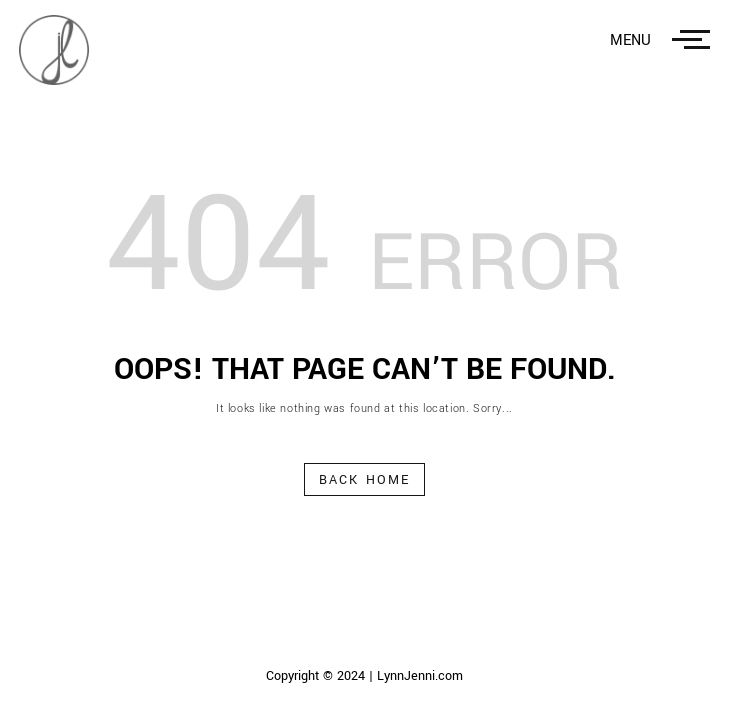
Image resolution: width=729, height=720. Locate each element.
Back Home (364, 480)
